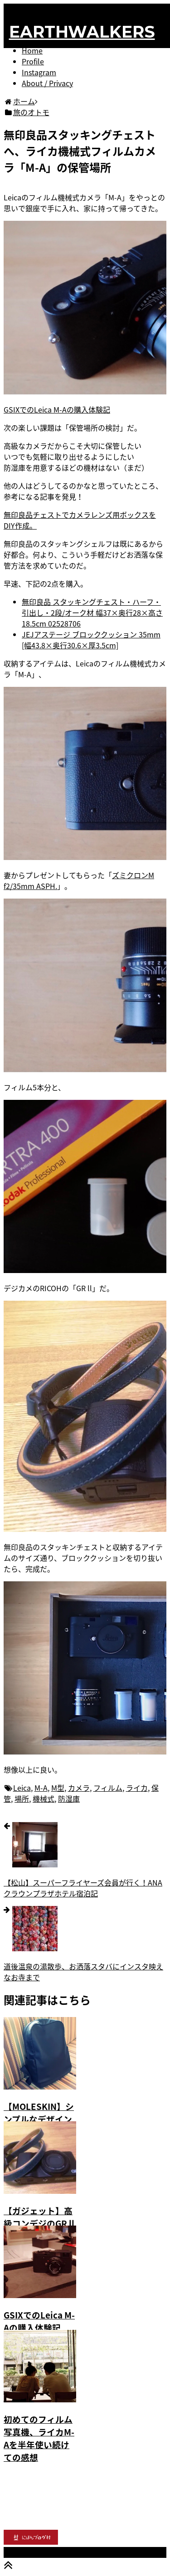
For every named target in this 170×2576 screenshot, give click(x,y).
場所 (22, 1798)
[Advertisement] (85, 2484)
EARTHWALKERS (82, 32)
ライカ (137, 1787)
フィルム (107, 1787)
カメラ (79, 1787)
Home (32, 50)
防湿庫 (69, 1798)
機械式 (43, 1798)
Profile (33, 61)
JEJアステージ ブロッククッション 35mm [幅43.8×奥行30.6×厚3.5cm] (91, 640)
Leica (22, 1787)
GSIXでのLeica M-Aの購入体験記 (57, 409)
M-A (41, 1787)
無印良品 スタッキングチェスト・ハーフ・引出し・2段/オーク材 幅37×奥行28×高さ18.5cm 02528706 (92, 612)
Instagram (39, 72)
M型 (57, 1787)
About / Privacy (47, 83)
